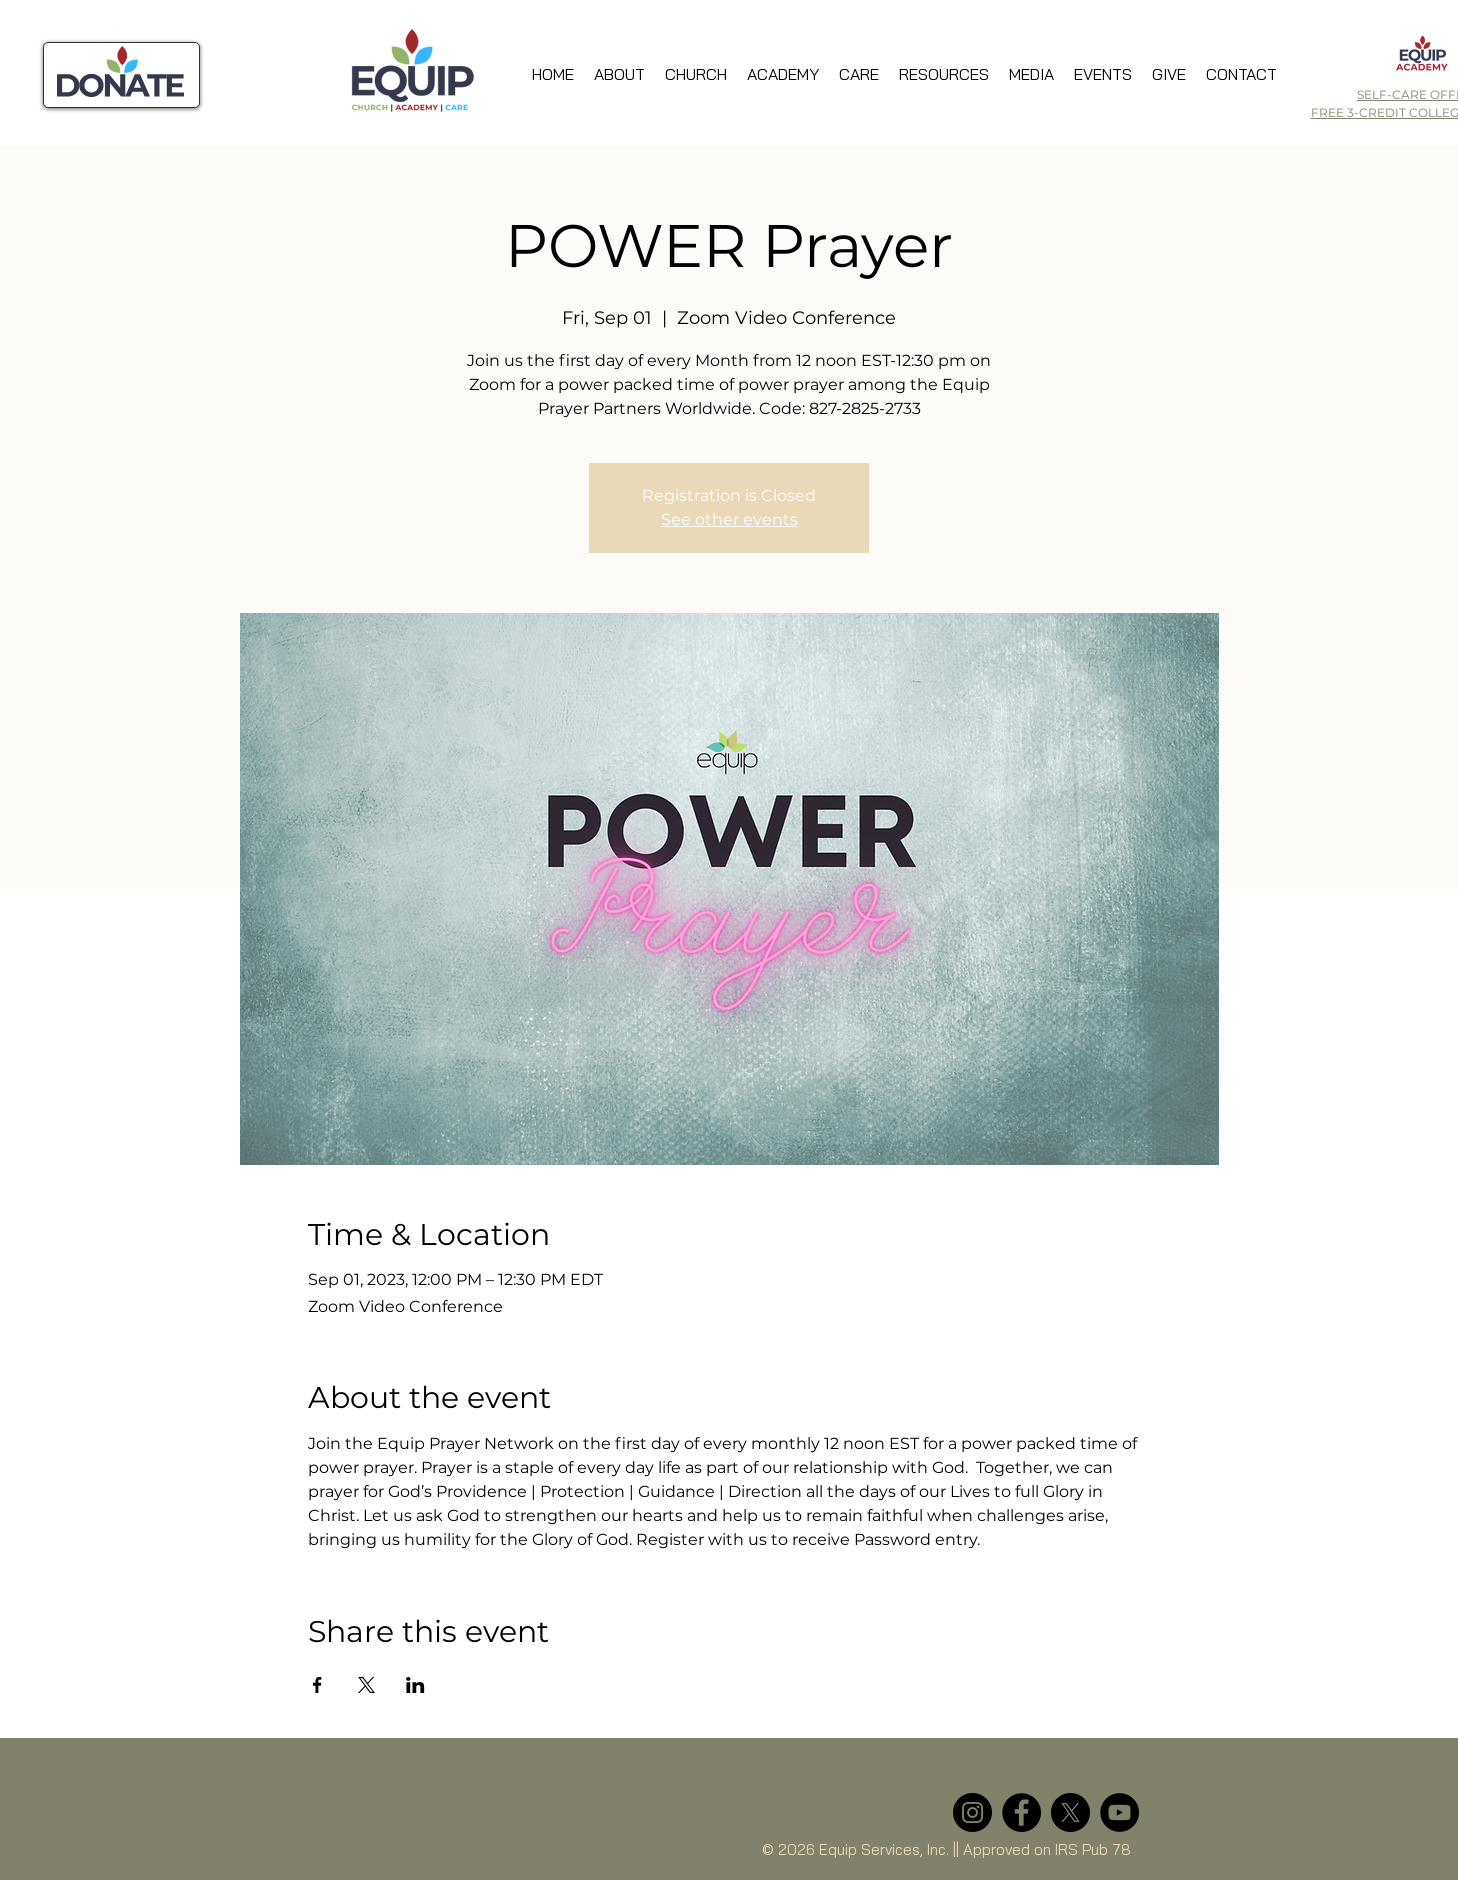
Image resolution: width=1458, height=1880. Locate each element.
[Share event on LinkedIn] (415, 1685)
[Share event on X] (366, 1685)
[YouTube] (1119, 1812)
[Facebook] (1021, 1812)
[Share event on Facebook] (317, 1685)
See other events (729, 519)
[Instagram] (972, 1812)
